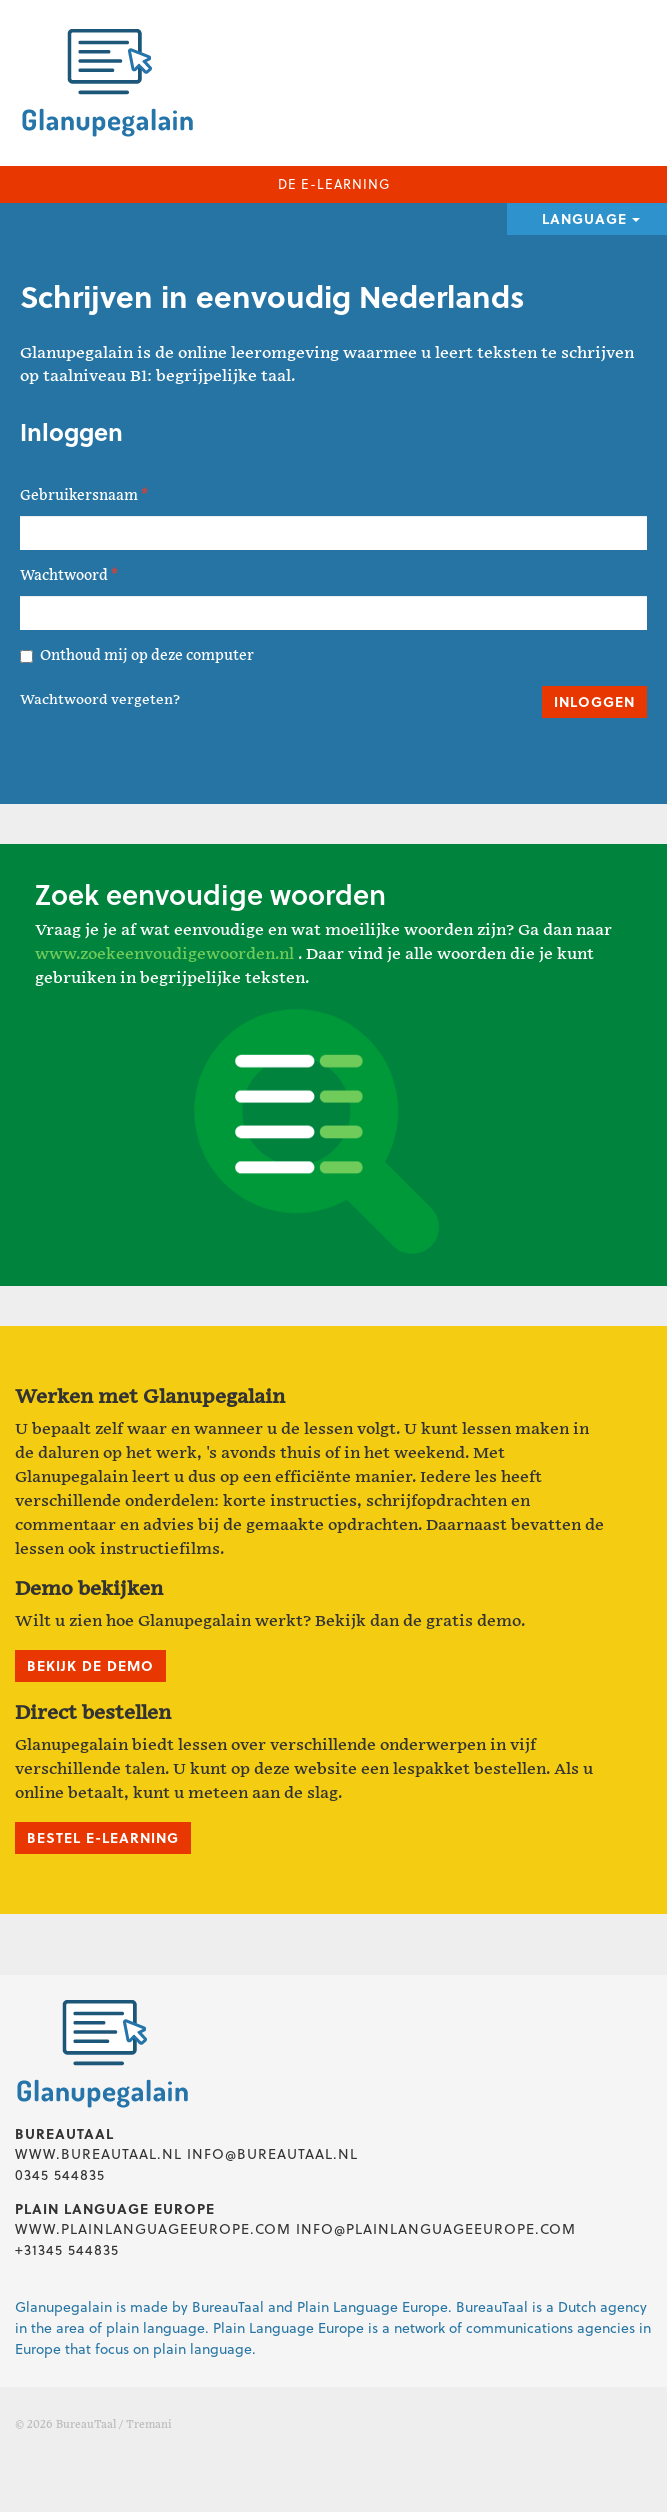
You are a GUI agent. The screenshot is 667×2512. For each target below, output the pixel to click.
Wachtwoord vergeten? (100, 700)
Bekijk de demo (90, 1665)
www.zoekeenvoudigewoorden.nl (164, 954)
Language (591, 218)
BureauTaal (86, 2425)
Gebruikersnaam (83, 495)
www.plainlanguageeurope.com (153, 2228)
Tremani (149, 2425)
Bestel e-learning (103, 1837)
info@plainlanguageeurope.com (436, 2228)
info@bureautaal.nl (272, 2153)
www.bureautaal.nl (98, 2153)
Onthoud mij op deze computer (137, 655)
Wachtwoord (68, 575)
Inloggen (594, 701)
